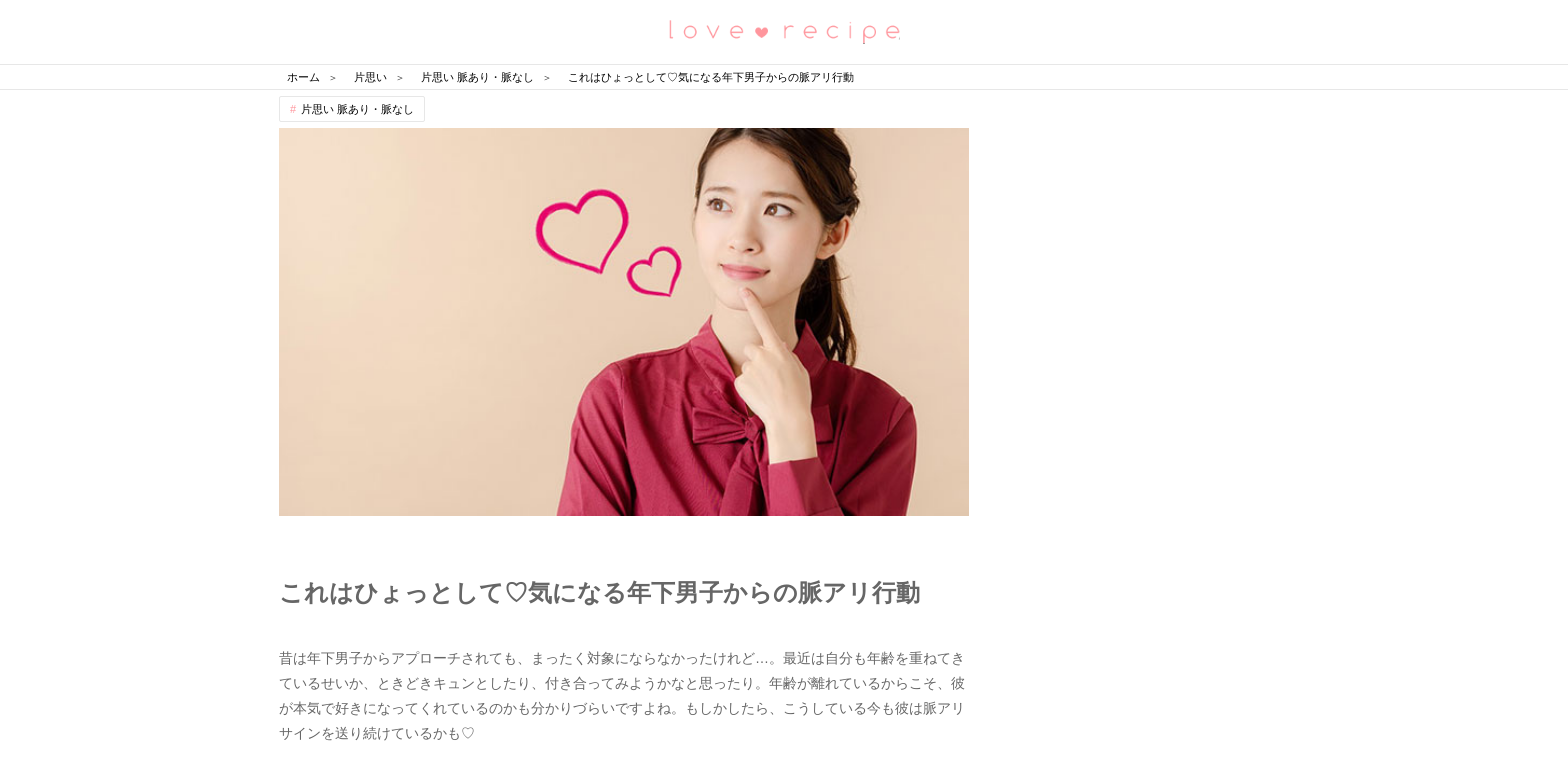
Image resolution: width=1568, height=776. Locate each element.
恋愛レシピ (784, 30)
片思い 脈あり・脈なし (357, 109)
